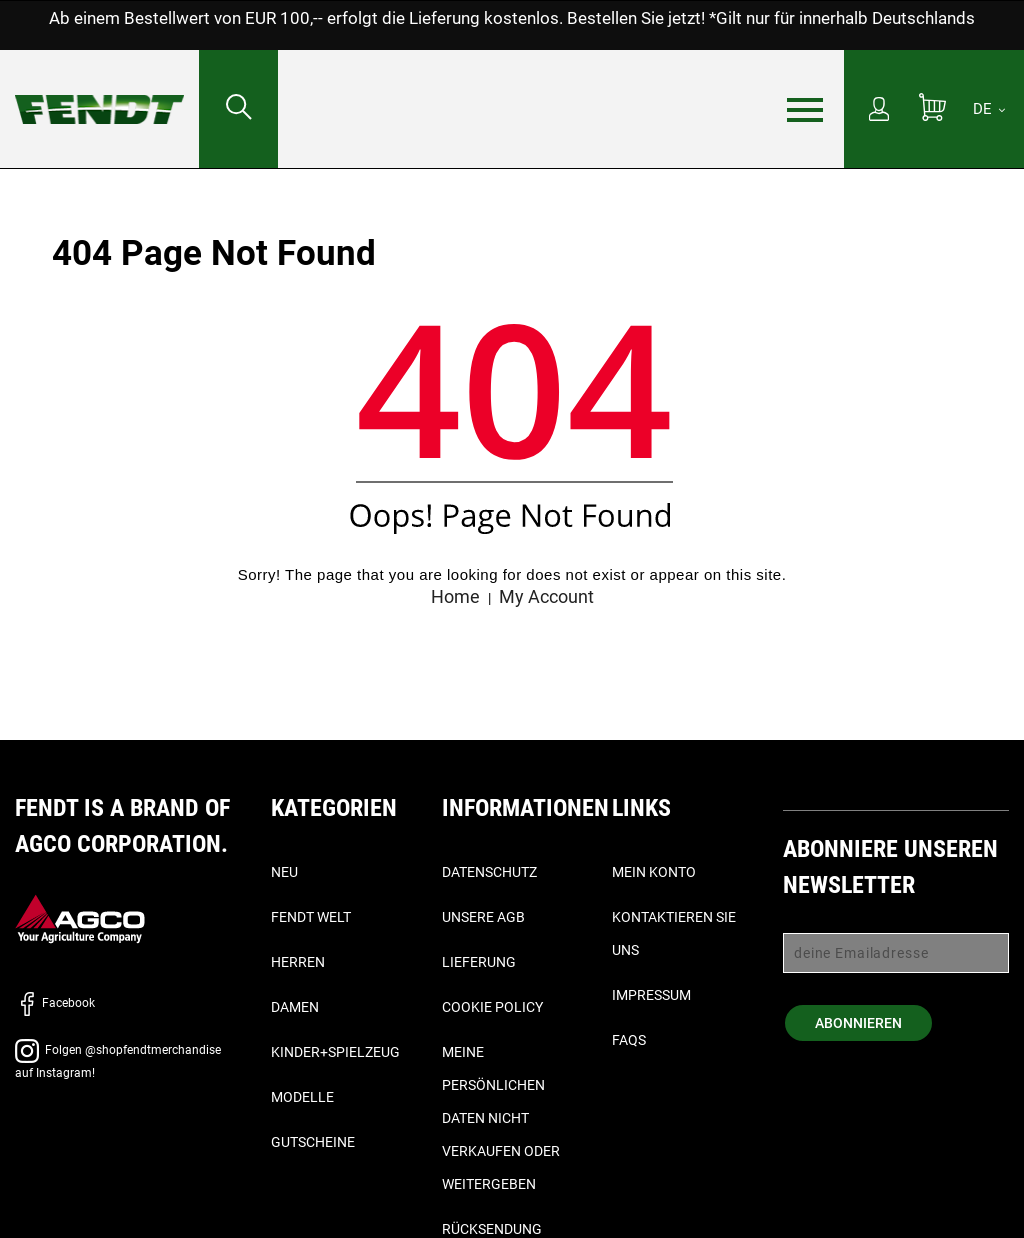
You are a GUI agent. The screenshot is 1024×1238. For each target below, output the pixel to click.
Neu (284, 872)
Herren (298, 962)
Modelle (302, 1097)
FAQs (629, 1040)
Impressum (651, 995)
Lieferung (479, 962)
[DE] (989, 109)
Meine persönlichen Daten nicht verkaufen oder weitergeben (501, 1118)
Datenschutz (489, 872)
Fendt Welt (311, 917)
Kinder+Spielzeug (335, 1052)
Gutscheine (313, 1142)
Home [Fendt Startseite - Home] (455, 596)
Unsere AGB (483, 917)
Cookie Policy (492, 1007)
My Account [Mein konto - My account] (546, 596)
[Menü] (805, 110)
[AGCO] (80, 918)
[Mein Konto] (879, 111)
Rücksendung (492, 1229)
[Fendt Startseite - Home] (99, 89)
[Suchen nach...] (238, 109)
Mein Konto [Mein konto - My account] (654, 872)
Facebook (55, 1003)
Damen (295, 1007)
